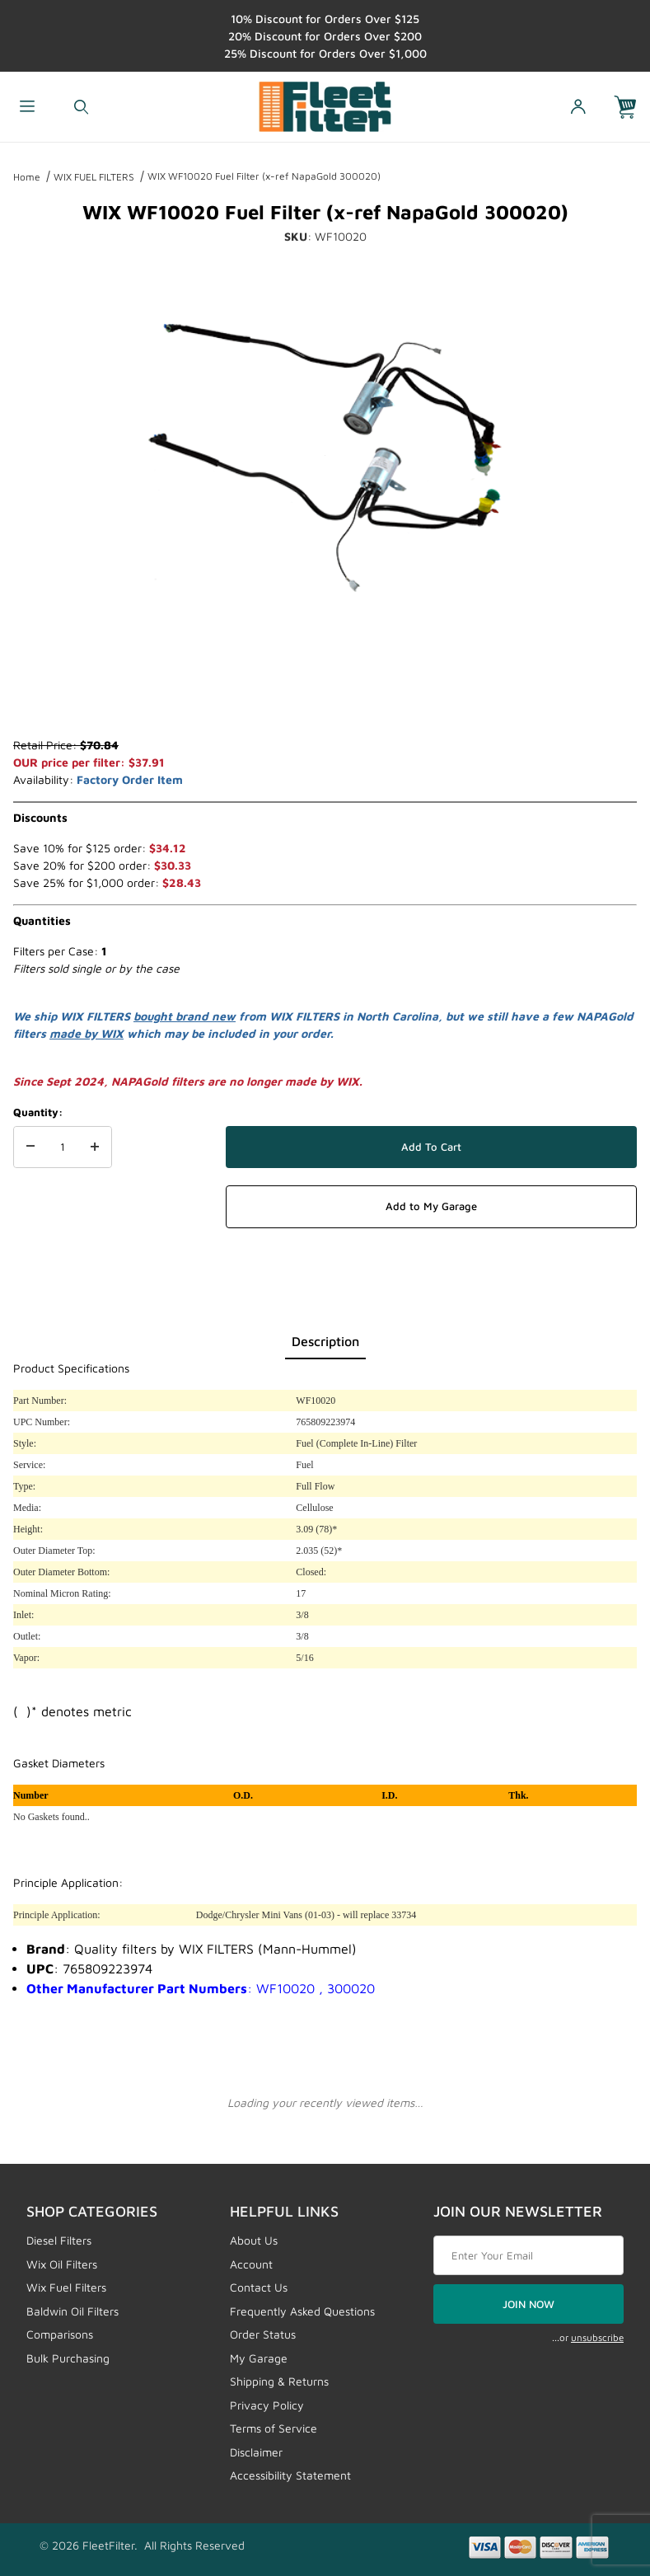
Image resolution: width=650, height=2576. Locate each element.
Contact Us (259, 2287)
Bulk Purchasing (68, 2358)
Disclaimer (256, 2452)
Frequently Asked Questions (302, 2311)
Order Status (263, 2334)
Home (26, 177)
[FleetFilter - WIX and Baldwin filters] (325, 105)
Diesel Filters (58, 2240)
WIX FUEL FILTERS (94, 177)
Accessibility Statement (290, 2475)
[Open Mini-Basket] (632, 106)
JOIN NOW (528, 2304)
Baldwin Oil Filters (72, 2311)
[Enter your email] (528, 2255)
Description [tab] (325, 1341)
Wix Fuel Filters (66, 2287)
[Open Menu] (27, 106)
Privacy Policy (267, 2405)
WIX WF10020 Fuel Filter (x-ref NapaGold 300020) (264, 176)
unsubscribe (597, 2337)
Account (251, 2264)
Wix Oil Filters (61, 2264)
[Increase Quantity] (94, 1147)
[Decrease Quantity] (30, 1147)
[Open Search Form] (81, 106)
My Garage (259, 2358)
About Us (254, 2240)
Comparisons (59, 2334)
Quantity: (38, 1112)
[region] (325, 696)
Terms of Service (273, 2428)
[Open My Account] (577, 106)
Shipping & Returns (279, 2381)
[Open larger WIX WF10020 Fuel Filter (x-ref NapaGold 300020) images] (325, 456)
